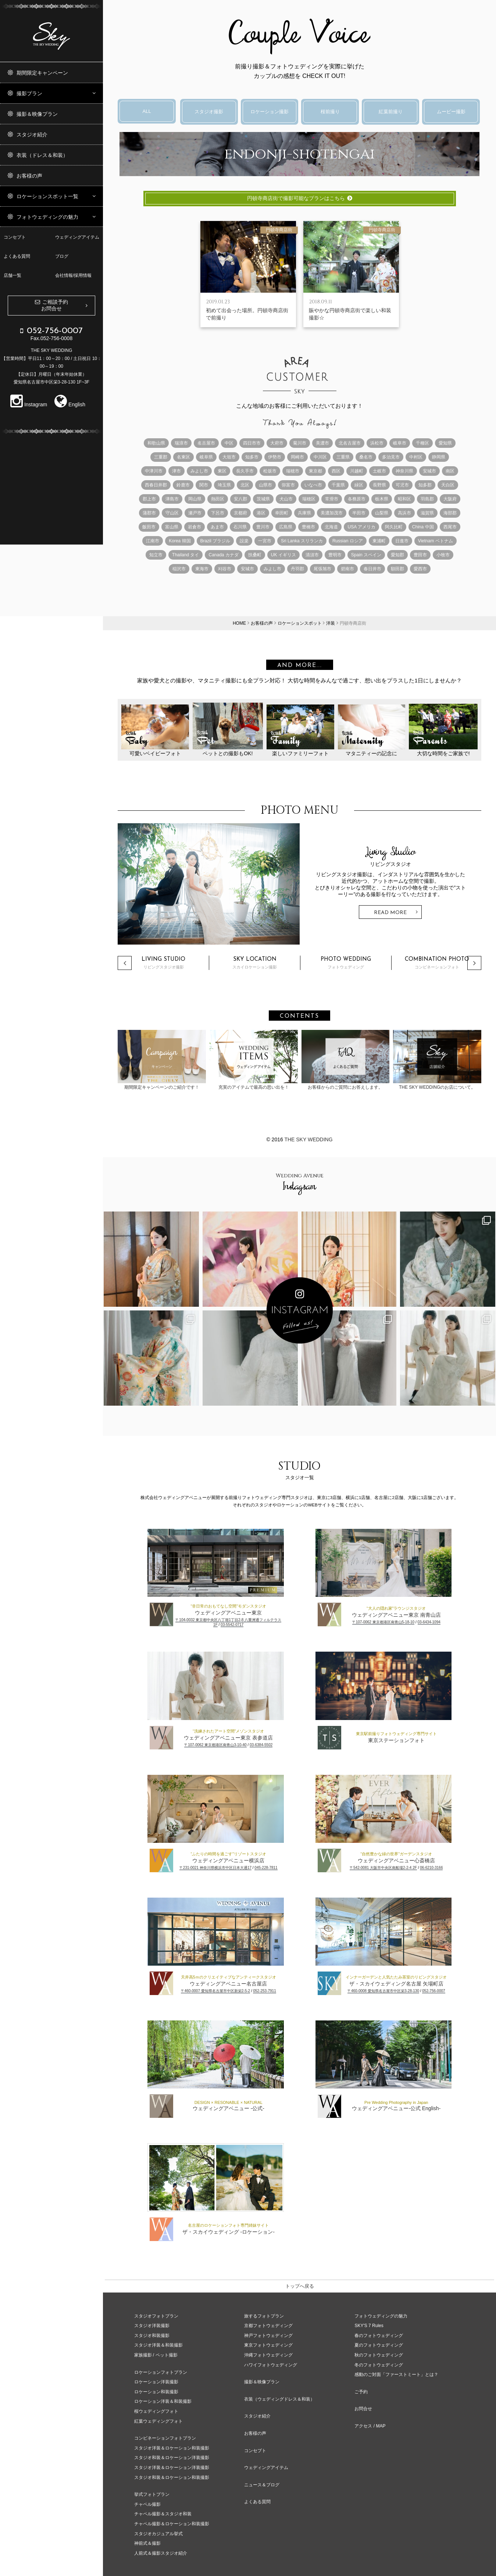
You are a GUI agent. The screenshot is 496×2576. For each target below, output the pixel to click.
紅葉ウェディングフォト (158, 2421)
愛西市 (420, 568)
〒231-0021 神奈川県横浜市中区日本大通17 (215, 1868)
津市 (176, 471)
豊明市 (335, 554)
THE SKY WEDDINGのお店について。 (437, 1060)
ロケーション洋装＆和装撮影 (163, 2401)
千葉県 (338, 485)
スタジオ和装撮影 (152, 2335)
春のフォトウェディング (378, 2335)
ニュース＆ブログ (261, 2484)
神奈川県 (404, 471)
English (69, 404)
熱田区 (217, 499)
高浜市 (404, 512)
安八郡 (240, 499)
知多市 (251, 457)
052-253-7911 (264, 1991)
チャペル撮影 (147, 2504)
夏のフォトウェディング (378, 2345)
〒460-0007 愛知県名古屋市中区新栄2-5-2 (215, 1991)
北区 (244, 485)
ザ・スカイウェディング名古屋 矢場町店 (396, 1984)
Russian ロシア (347, 540)
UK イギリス (283, 554)
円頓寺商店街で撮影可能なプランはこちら (299, 198)
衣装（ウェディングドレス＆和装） (279, 2399)
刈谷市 (224, 568)
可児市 (402, 485)
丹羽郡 (297, 568)
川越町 (356, 471)
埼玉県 (224, 485)
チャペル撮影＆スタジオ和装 (163, 2513)
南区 (450, 471)
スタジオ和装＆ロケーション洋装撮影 (171, 2457)
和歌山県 (156, 443)
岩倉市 (194, 526)
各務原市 (356, 499)
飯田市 (149, 526)
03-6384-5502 (261, 1745)
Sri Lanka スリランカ (302, 540)
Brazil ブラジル (215, 540)
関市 (203, 485)
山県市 (265, 485)
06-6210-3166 (431, 1868)
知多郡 (425, 485)
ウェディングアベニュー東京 (228, 1613)
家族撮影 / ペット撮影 (156, 2355)
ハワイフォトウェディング (270, 2365)
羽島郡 (427, 499)
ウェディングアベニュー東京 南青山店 (396, 1615)
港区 (261, 512)
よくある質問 (17, 256)
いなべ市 (313, 485)
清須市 (312, 554)
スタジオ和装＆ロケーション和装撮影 (171, 2477)
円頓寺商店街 (279, 229)
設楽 (244, 540)
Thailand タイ (185, 554)
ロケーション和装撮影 (156, 2391)
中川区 (320, 457)
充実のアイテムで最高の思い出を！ (254, 1060)
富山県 (171, 526)
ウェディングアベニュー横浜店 (228, 1860)
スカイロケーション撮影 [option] (254, 963)
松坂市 (269, 471)
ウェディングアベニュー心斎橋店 (396, 1860)
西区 (336, 471)
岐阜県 (206, 457)
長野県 (379, 485)
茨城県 (263, 499)
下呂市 (217, 512)
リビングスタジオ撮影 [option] (163, 963)
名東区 (183, 457)
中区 (229, 443)
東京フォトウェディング (268, 2345)
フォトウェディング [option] (346, 963)
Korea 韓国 (179, 540)
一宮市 (264, 540)
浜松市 (376, 443)
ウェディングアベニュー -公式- (228, 2108)
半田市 (358, 512)
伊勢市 (274, 457)
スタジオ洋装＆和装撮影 (158, 2345)
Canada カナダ (223, 554)
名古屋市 (206, 443)
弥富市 (288, 485)
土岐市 (379, 471)
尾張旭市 (322, 568)
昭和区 (404, 499)
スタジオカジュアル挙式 (158, 2533)
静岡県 (438, 457)
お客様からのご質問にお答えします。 (345, 1060)
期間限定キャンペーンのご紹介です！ (162, 1060)
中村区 (415, 457)
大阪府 (450, 499)
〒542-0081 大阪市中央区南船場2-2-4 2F (383, 1868)
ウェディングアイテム (77, 237)
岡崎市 (297, 457)
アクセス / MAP (369, 2426)
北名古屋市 (350, 443)
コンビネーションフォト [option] (437, 963)
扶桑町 (254, 554)
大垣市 (229, 457)
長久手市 (245, 471)
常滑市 (331, 499)
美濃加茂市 (332, 512)
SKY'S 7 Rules (368, 2325)
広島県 (285, 526)
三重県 (343, 457)
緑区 (358, 485)
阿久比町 (394, 526)
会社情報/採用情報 (73, 275)
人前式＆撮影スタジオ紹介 (160, 2553)
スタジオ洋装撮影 (152, 2325)
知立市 (156, 554)
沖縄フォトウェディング (268, 2355)
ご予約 (361, 2391)
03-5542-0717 (232, 1625)
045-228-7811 (265, 1868)
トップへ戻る (299, 2286)
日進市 (401, 540)
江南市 (152, 540)
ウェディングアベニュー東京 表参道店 (228, 1738)
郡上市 (149, 499)
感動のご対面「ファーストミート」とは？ (396, 2374)
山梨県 (381, 512)
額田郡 (397, 568)
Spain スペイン (366, 554)
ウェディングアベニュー (396, 2108)
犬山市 (286, 499)
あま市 (217, 526)
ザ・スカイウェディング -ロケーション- (228, 2232)
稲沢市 (179, 568)
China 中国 (423, 526)
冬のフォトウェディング (378, 2365)
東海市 (201, 568)
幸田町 (281, 512)
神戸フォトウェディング (268, 2335)
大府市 (276, 443)
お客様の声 (255, 2433)
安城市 (429, 471)
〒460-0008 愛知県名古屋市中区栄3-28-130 (383, 1991)
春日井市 (372, 568)
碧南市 (347, 568)
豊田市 (420, 554)
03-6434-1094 (429, 1622)
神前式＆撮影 (147, 2543)
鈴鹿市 (183, 485)
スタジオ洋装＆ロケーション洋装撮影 (171, 2467)
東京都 (315, 471)
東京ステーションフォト (396, 1740)
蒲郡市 (149, 512)
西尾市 (450, 526)
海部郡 (450, 512)
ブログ (61, 256)
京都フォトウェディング (268, 2325)
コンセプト (15, 237)
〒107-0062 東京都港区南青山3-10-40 (215, 1745)
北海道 (331, 526)
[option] (299, 884)
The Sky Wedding (308, 1139)
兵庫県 (304, 512)
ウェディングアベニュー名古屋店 (228, 1984)
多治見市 (391, 457)
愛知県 (445, 443)
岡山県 (194, 499)
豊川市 (263, 526)
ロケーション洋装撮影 (156, 2381)
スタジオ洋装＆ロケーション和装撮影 (171, 2448)
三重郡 (160, 457)
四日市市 (252, 443)
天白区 (447, 485)
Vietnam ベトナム (435, 540)
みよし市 (199, 471)
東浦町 (379, 540)
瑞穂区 (308, 499)
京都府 (240, 512)
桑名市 (365, 457)
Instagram (28, 404)
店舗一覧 (12, 275)
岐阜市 (399, 443)
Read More (390, 913)
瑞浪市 (181, 443)
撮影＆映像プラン (261, 2381)
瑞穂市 (292, 471)
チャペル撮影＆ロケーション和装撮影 (171, 2523)
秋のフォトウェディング (378, 2355)
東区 (222, 471)
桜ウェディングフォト (156, 2411)
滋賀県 (427, 512)
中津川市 (154, 471)
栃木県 (381, 499)
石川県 (240, 526)
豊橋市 (308, 526)
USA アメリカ (361, 526)
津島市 (172, 499)
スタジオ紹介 (257, 2416)
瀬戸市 (194, 512)
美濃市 (322, 443)
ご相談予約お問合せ (54, 305)
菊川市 (299, 443)
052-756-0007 (433, 1991)
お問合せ (363, 2408)
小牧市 (443, 554)
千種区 (422, 443)
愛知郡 (397, 554)
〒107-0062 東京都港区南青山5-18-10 (383, 1622)
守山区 (172, 512)
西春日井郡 (156, 485)
